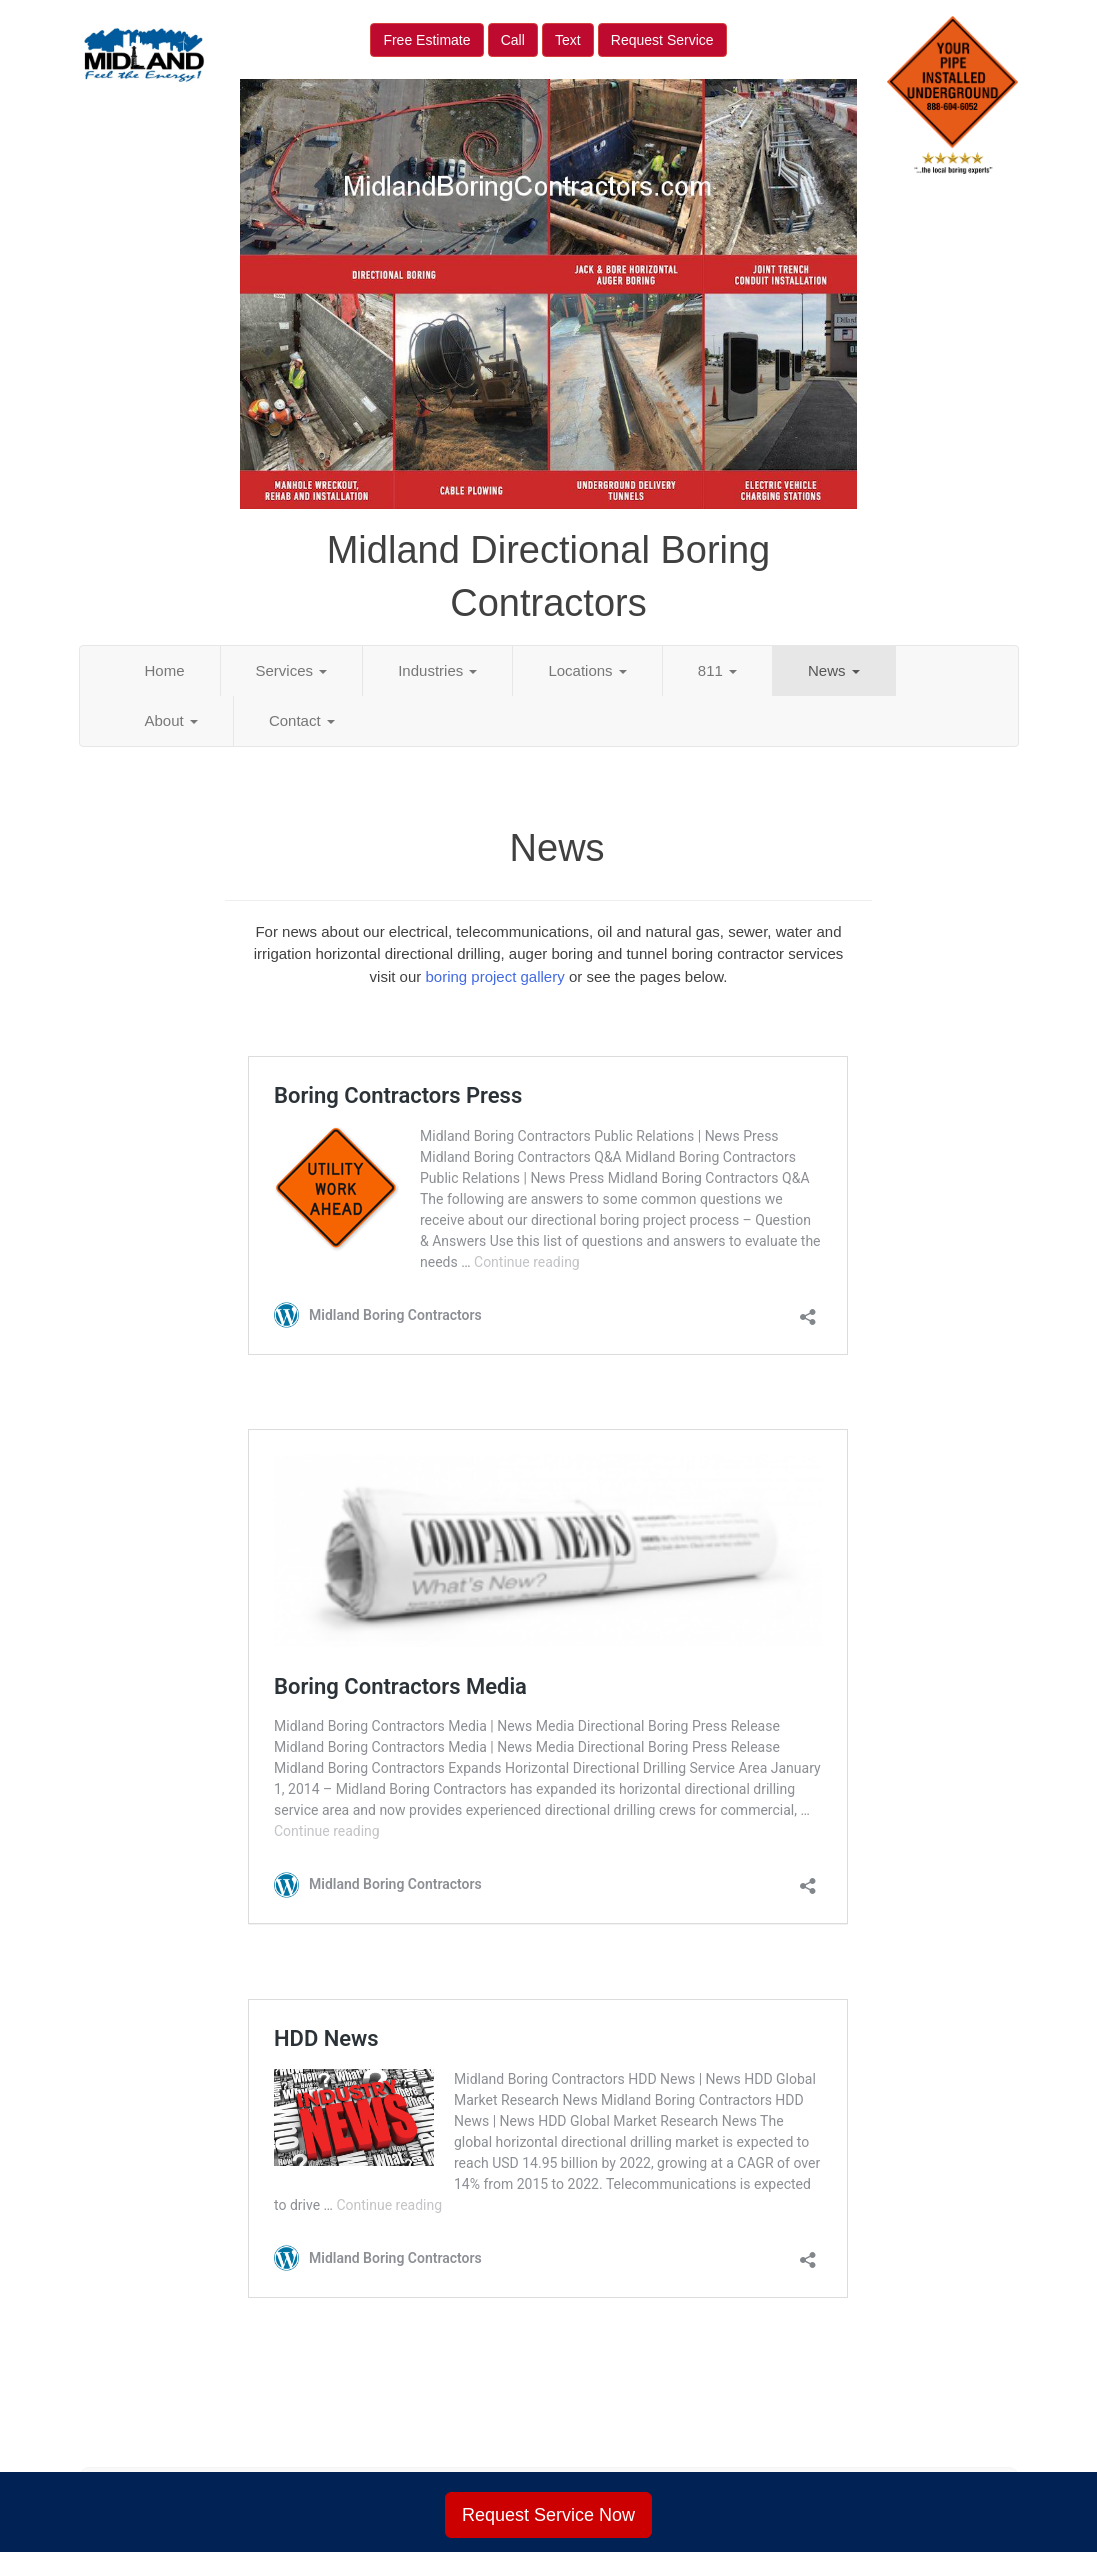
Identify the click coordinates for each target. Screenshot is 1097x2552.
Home (165, 670)
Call (513, 40)
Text (568, 40)
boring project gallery (494, 976)
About (171, 720)
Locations (587, 670)
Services (292, 670)
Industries (437, 670)
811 (717, 670)
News (834, 670)
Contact (302, 720)
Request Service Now (548, 2515)
